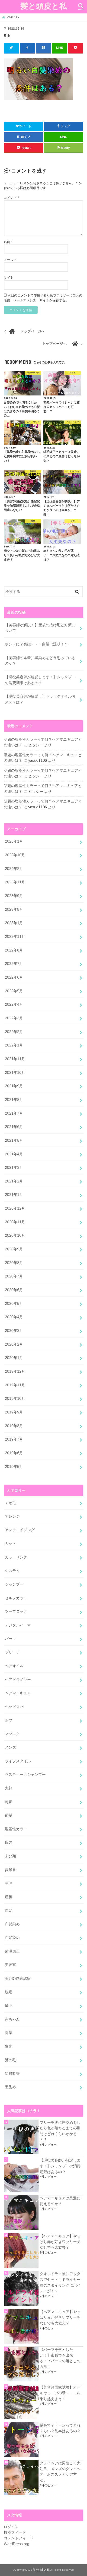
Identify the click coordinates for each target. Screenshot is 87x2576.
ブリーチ (12, 1652)
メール (10, 260)
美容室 (10, 1965)
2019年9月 (14, 1412)
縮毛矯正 (12, 1951)
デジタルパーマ (18, 1625)
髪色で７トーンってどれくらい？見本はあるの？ (60, 2428)
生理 (8, 1883)
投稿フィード (15, 2532)
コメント (11, 197)
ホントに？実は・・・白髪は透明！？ (36, 644)
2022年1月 (14, 1045)
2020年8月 (14, 1263)
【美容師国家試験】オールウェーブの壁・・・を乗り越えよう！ (60, 2393)
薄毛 (8, 2005)
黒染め (10, 2087)
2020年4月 (14, 1317)
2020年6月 (14, 1290)
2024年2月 (14, 868)
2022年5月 (14, 991)
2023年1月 (14, 923)
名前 (8, 242)
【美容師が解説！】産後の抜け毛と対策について (40, 628)
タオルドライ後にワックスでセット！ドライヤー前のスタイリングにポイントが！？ (60, 2282)
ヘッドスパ (14, 1706)
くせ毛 (10, 1503)
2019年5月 (14, 1466)
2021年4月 (14, 1154)
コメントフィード (18, 2538)
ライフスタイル (18, 1761)
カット (10, 1543)
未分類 (10, 1856)
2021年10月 (15, 1072)
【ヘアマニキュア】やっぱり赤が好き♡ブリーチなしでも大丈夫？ (60, 2241)
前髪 (8, 1815)
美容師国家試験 (18, 1978)
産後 (8, 1897)
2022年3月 (14, 1018)
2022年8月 (14, 950)
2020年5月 (14, 1303)
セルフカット (16, 1598)
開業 (8, 2033)
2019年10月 (15, 1398)
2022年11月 (15, 936)
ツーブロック (16, 1611)
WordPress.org (16, 2544)
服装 (8, 1842)
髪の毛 (10, 2060)
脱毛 (8, 1992)
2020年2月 (14, 1344)
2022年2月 (14, 1032)
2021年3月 (14, 1167)
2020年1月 (14, 1358)
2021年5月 (14, 1140)
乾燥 (8, 1802)
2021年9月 (14, 1086)
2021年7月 (14, 1113)
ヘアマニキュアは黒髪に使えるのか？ (60, 2201)
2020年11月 (15, 1222)
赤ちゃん (12, 2019)
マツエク (12, 1734)
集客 (8, 2046)
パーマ (10, 1639)
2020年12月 (15, 1208)
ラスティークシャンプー (25, 1774)
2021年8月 (14, 1099)
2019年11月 (15, 1385)
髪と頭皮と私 (43, 5)
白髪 (8, 1910)
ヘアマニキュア (18, 1693)
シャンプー (14, 1584)
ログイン (11, 2527)
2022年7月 (14, 963)
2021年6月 (14, 1127)
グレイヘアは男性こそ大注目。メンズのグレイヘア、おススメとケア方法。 (60, 2471)
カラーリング (16, 1557)
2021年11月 (15, 1059)
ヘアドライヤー (18, 1679)
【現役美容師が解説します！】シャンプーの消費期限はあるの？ (40, 680)
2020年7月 (14, 1276)
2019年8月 (14, 1426)
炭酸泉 (10, 1870)
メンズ (10, 1747)
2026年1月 (14, 841)
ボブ (8, 1720)
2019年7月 (14, 1439)
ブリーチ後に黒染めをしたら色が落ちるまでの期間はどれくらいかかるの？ (60, 2131)
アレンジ (12, 1516)
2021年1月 (14, 1194)
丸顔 (8, 1788)
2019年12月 (15, 1371)
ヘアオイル (14, 1666)
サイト (8, 277)
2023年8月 (14, 909)
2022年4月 (14, 1004)
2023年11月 (15, 882)
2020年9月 (14, 1249)
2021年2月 (14, 1181)
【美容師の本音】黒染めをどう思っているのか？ (40, 661)
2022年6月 (14, 977)
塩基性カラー (16, 1829)
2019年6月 (14, 1453)
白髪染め (12, 1924)
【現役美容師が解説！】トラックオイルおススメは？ (40, 699)
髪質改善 (12, 2073)
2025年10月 (15, 855)
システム (12, 1570)
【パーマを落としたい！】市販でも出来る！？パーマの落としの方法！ (60, 2358)
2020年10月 (15, 1235)
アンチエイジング (20, 1530)
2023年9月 (14, 896)
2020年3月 (14, 1330)
